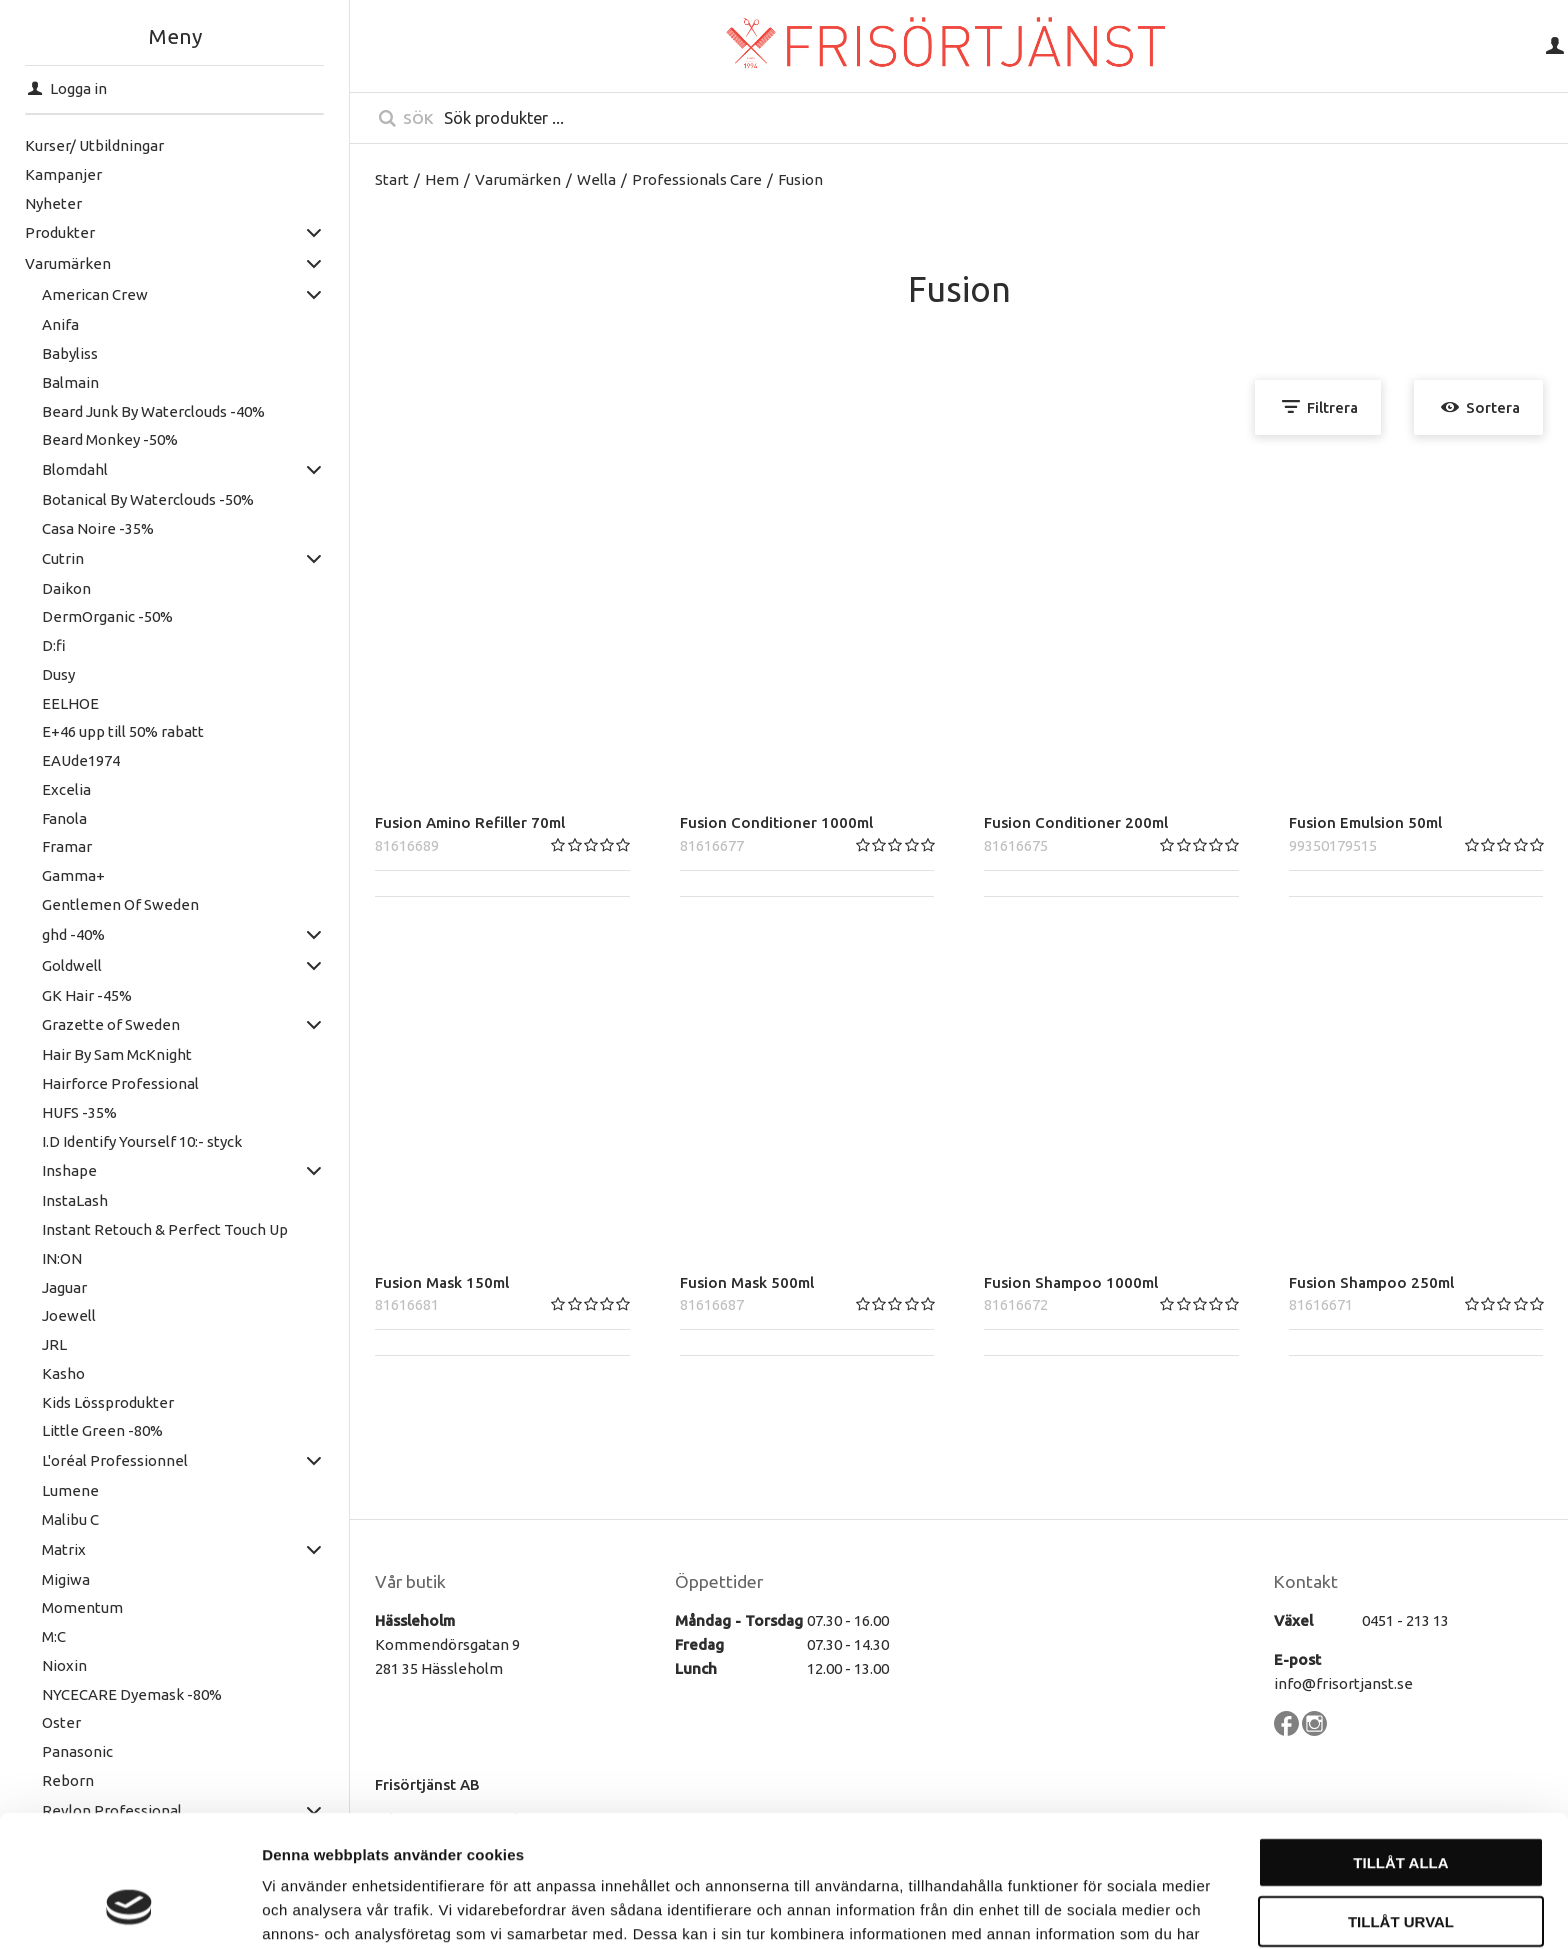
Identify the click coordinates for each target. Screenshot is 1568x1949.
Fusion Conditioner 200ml (1076, 822)
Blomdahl (75, 469)
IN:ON (62, 1258)
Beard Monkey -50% (110, 439)
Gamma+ (73, 875)
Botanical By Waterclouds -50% (148, 499)
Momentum (82, 1607)
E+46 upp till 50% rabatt (123, 731)
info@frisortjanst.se (1343, 1683)
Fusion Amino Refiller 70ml (470, 822)
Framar (67, 846)
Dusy (58, 674)
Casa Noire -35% (98, 528)
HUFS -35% (79, 1112)
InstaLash (75, 1200)
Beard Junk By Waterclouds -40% (153, 411)
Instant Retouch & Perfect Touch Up (165, 1229)
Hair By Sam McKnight (117, 1054)
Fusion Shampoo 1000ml (1071, 1282)
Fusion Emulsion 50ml (1365, 822)
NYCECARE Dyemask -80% (132, 1694)
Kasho (63, 1373)
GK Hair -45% (87, 995)
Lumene (70, 1490)
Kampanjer (63, 174)
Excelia (66, 789)
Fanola (64, 818)
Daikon (66, 588)
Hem (442, 179)
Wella (596, 179)
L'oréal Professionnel (115, 1460)
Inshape (69, 1170)
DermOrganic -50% (107, 616)
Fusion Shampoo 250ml (1371, 1282)
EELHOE (70, 703)
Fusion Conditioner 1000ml (776, 822)
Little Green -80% (102, 1430)
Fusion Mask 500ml (747, 1282)
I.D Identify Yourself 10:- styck (142, 1141)
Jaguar (64, 1287)
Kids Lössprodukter (108, 1402)
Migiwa (66, 1579)
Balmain (70, 382)
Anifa (60, 324)
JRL (54, 1344)
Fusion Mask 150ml (442, 1282)
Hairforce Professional (120, 1083)
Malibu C (70, 1519)
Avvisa (1401, 1866)
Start (392, 179)
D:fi (54, 645)
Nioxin (64, 1665)
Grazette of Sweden (111, 1024)
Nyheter (53, 203)
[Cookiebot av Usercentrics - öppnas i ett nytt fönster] (129, 1910)
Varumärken (68, 263)
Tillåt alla (1400, 1749)
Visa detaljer (1086, 1909)
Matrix (64, 1549)
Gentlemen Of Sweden (120, 904)
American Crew (95, 294)
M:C (54, 1636)
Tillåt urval (1401, 1808)
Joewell (69, 1315)
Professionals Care (697, 179)
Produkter (60, 232)
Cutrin (63, 558)
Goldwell (72, 965)
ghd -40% (73, 934)
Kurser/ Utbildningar (94, 145)
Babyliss (70, 353)
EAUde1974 (81, 760)
